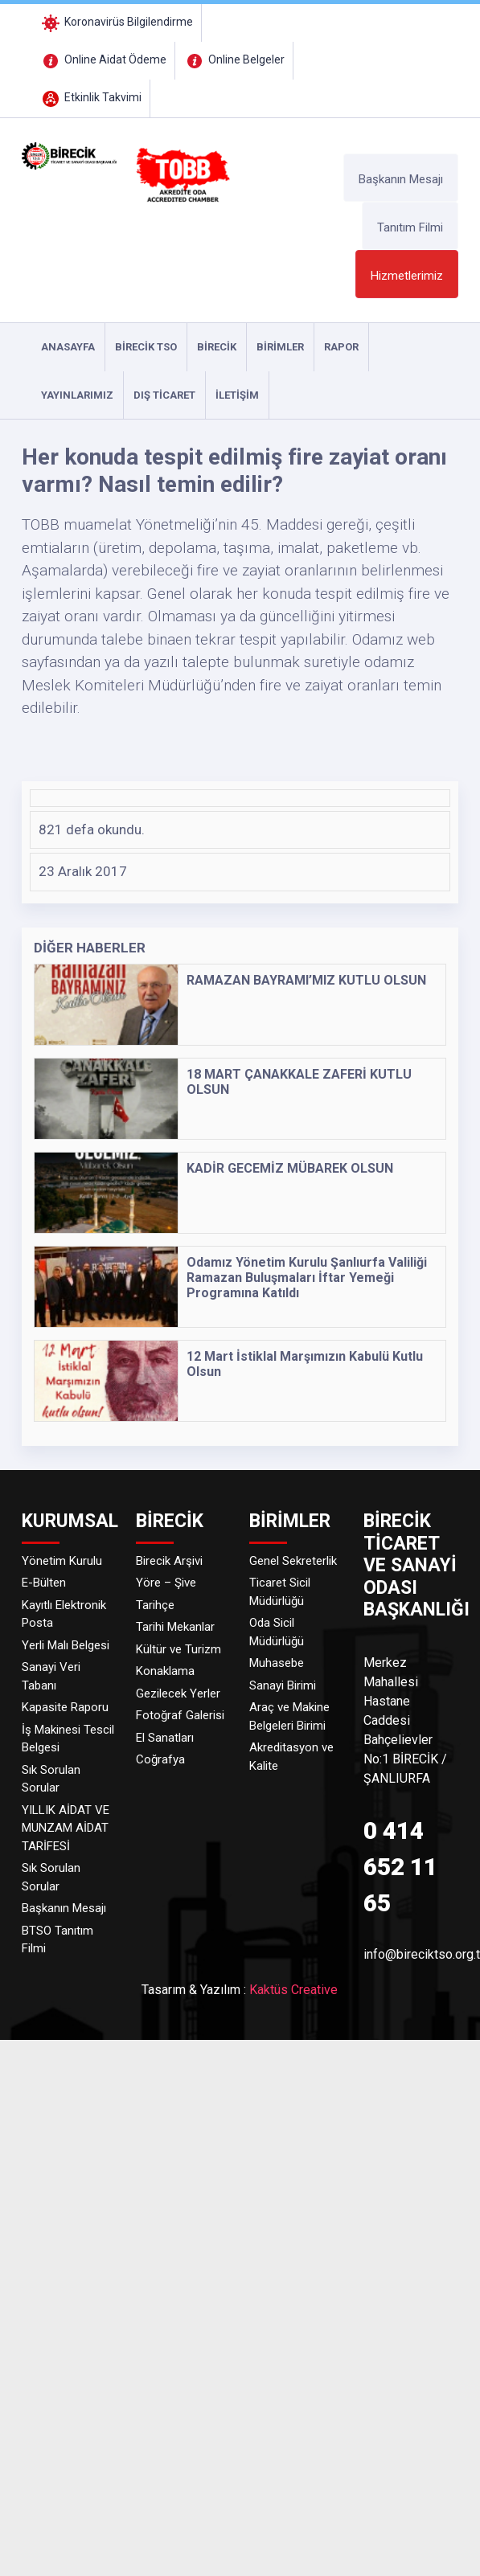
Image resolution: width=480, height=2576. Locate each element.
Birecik (216, 347)
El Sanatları (165, 1737)
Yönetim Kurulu (62, 1561)
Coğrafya (160, 1759)
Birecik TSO (146, 347)
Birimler (280, 347)
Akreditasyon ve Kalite (291, 1756)
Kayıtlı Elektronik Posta (64, 1614)
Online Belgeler (234, 59)
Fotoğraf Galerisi (180, 1715)
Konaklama (165, 1671)
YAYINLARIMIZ (77, 395)
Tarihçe (155, 1605)
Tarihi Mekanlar (175, 1627)
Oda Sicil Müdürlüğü (276, 1632)
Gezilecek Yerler (178, 1693)
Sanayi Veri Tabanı (51, 1676)
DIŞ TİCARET (164, 395)
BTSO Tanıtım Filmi (57, 1939)
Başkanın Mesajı (401, 179)
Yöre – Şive (166, 1582)
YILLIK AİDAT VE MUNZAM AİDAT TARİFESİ (65, 1828)
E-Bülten (44, 1582)
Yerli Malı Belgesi (65, 1645)
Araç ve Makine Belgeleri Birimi (289, 1716)
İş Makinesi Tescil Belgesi (68, 1738)
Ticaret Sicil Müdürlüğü (279, 1591)
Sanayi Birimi (282, 1685)
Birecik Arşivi (169, 1561)
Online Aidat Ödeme (102, 59)
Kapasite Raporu (65, 1707)
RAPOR (341, 347)
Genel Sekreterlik (293, 1561)
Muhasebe (276, 1663)
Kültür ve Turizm (178, 1649)
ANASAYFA (68, 347)
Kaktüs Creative (293, 1989)
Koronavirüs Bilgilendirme (116, 21)
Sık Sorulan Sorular (51, 1779)
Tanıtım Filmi (410, 227)
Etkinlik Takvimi (90, 97)
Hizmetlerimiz (407, 275)
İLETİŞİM (237, 395)
